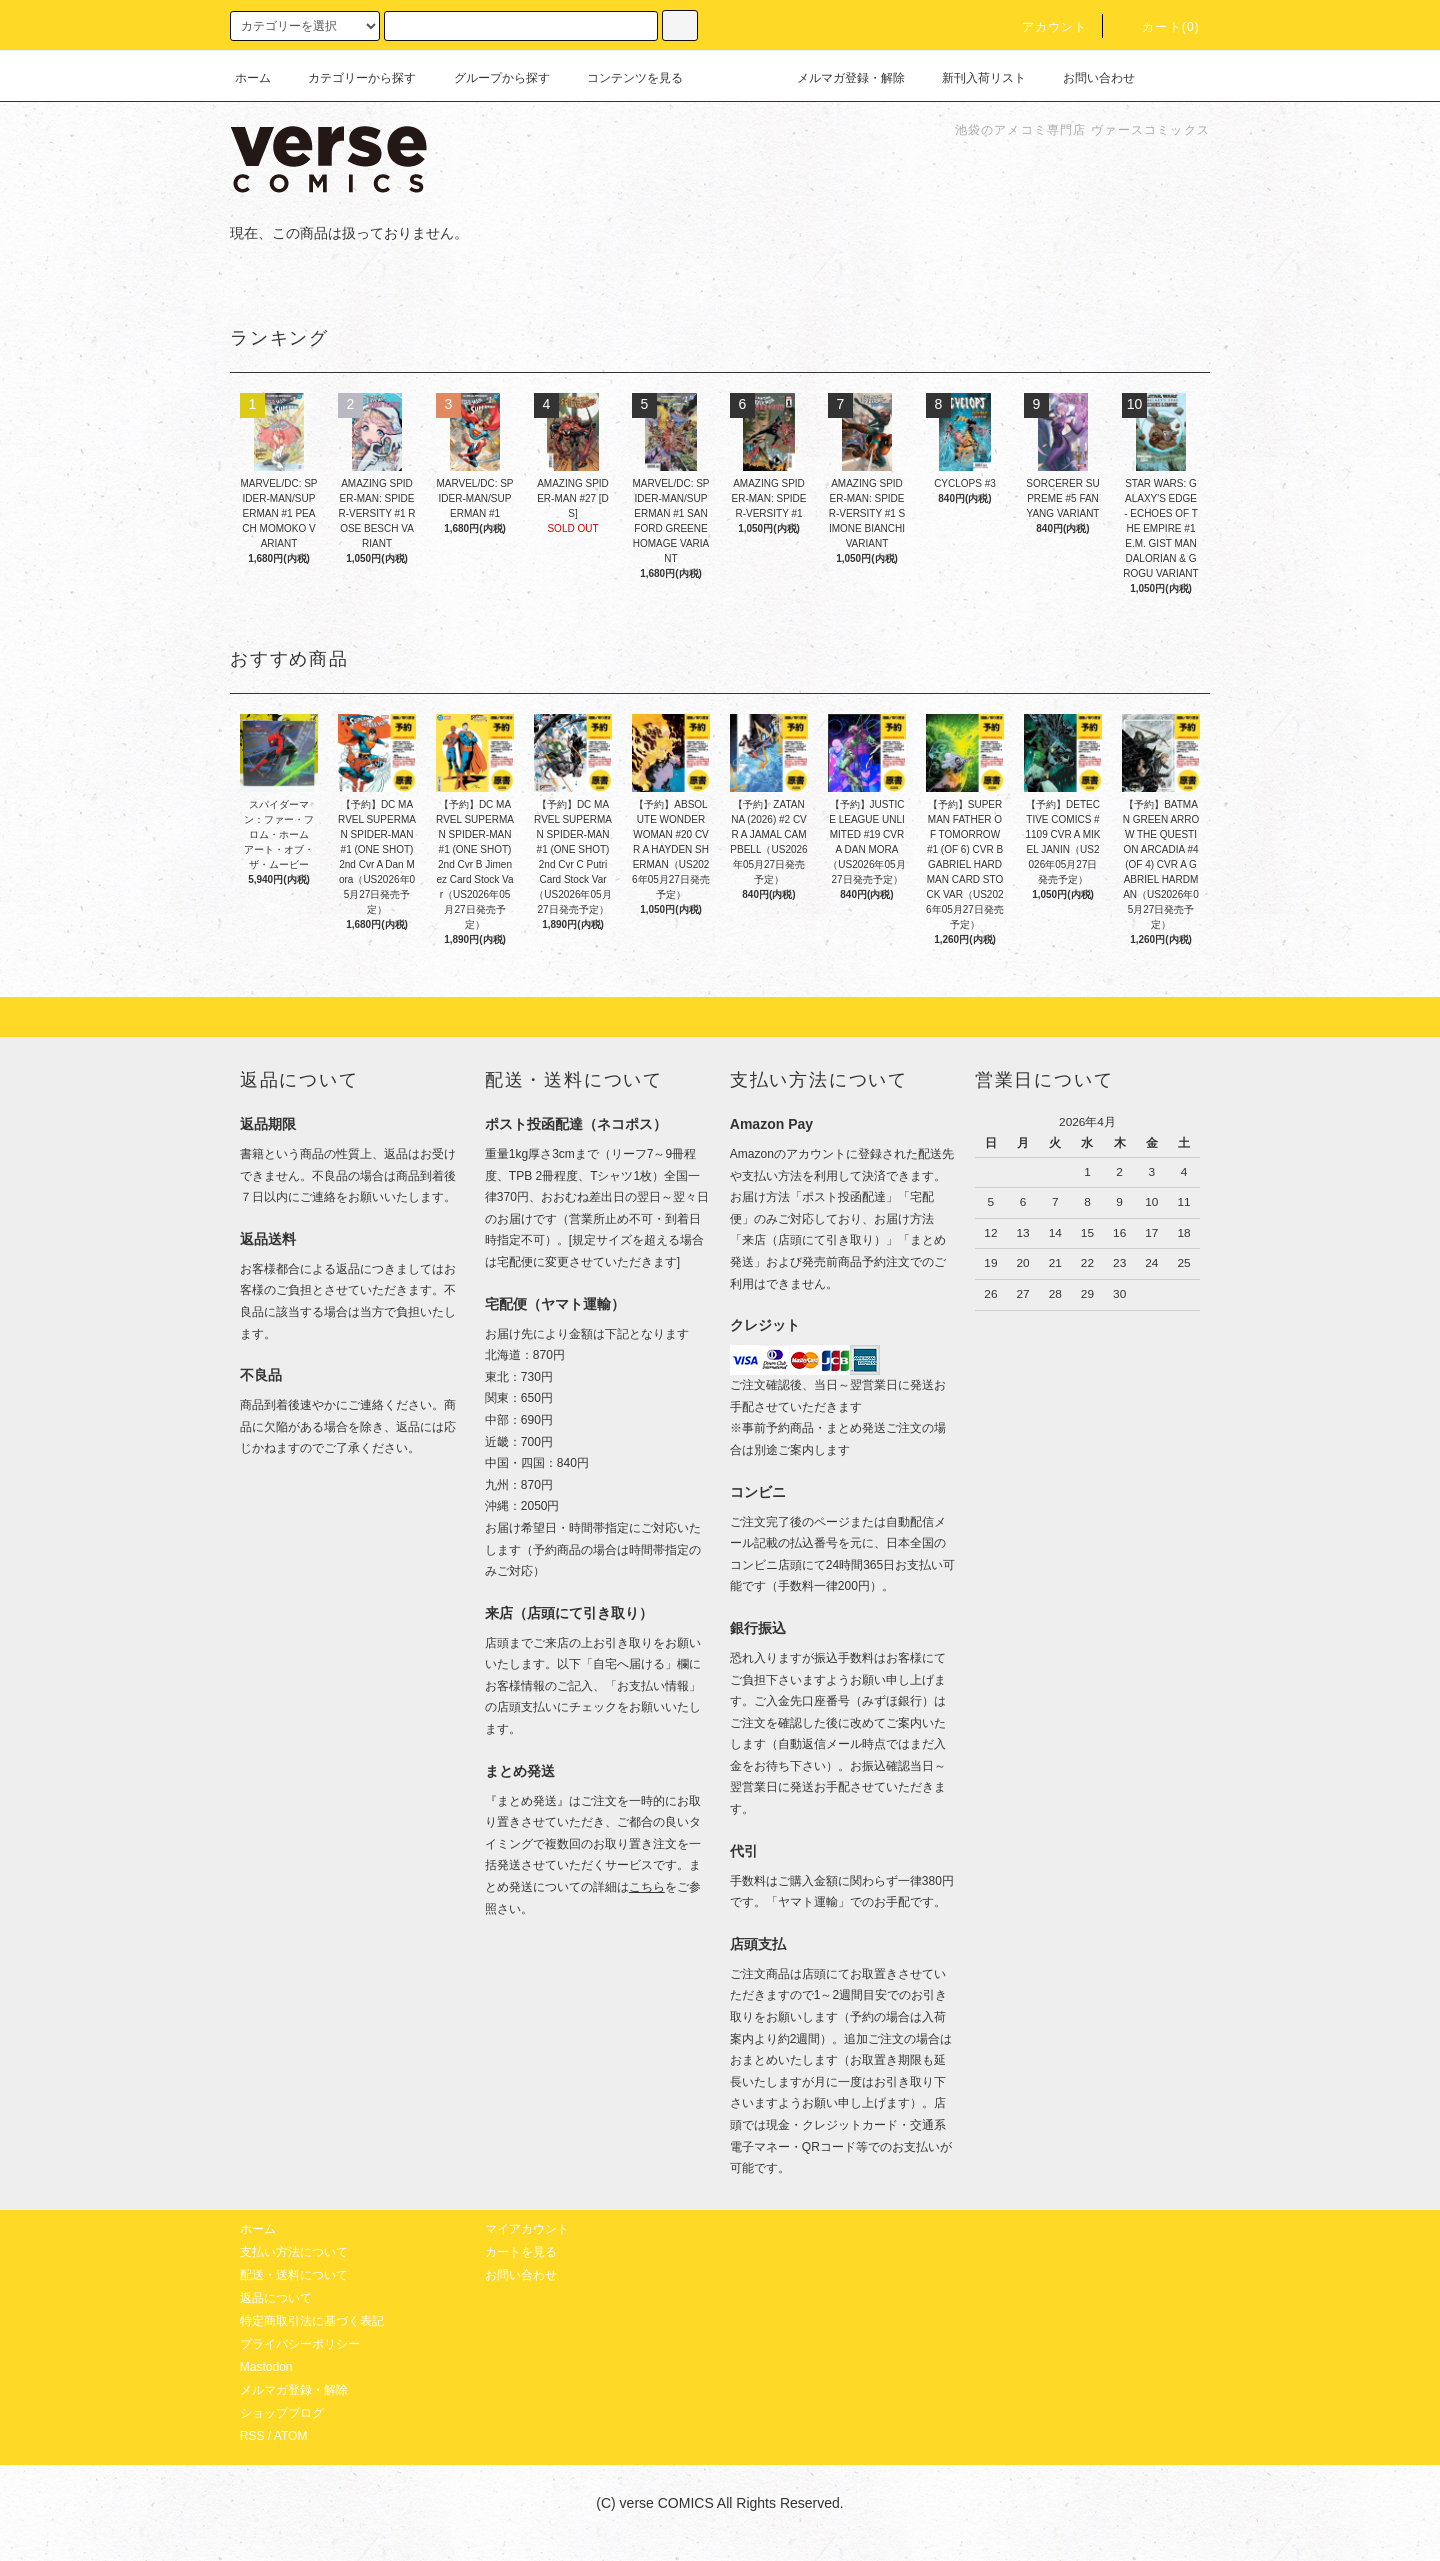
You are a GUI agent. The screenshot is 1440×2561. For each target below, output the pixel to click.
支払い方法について (294, 2252)
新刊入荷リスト (972, 78)
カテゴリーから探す (350, 78)
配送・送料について (294, 2275)
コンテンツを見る (623, 78)
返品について (276, 2298)
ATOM (291, 2436)
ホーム (253, 78)
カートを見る (521, 2252)
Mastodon (266, 2367)
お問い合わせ (1087, 78)
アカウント (1043, 27)
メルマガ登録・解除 (839, 78)
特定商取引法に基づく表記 (312, 2321)
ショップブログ (282, 2413)
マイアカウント (527, 2229)
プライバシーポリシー (300, 2344)
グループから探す (490, 78)
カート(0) (1159, 27)
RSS (252, 2436)
